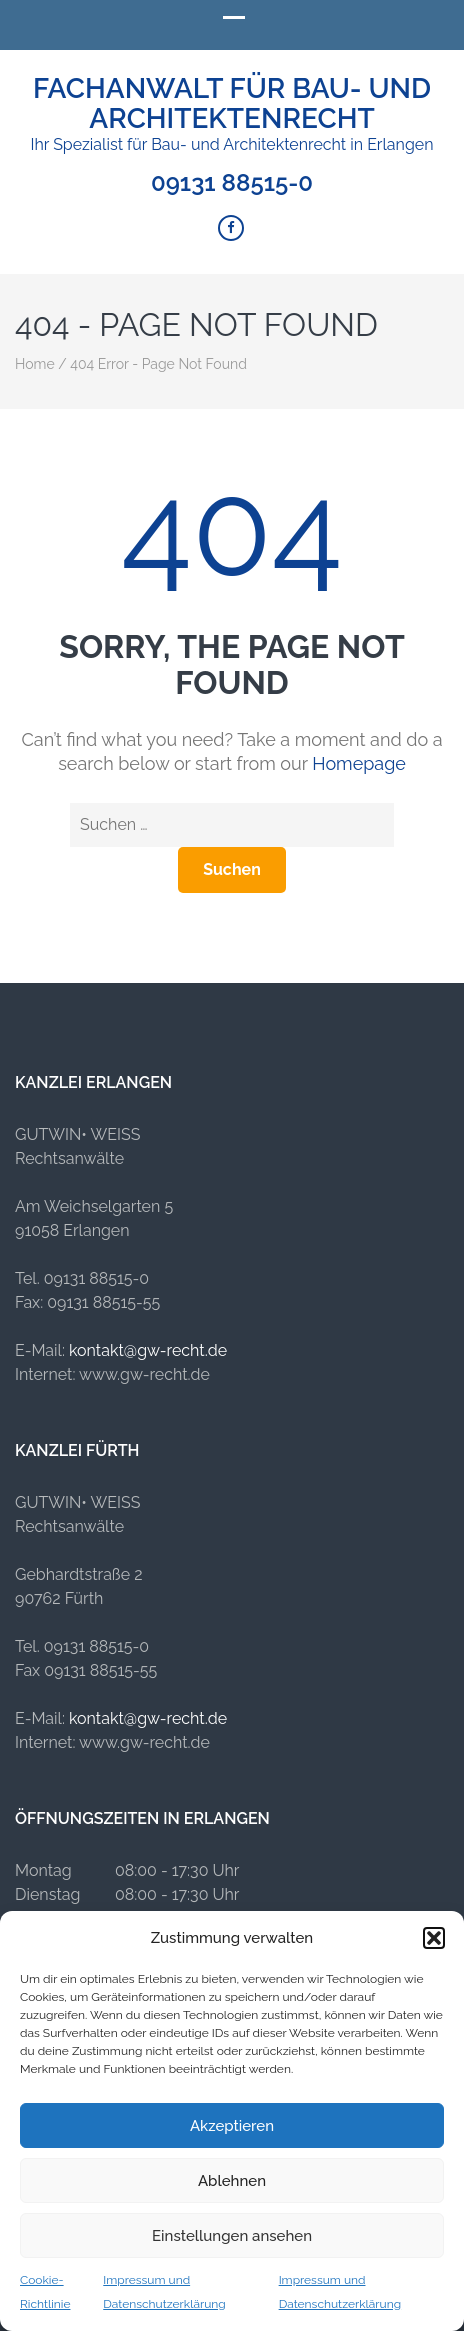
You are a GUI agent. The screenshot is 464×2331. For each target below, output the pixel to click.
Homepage (359, 763)
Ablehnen (232, 2181)
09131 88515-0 (232, 183)
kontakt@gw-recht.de (148, 1350)
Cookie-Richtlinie (45, 2292)
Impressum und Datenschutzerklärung (164, 2292)
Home (35, 364)
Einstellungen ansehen (232, 2236)
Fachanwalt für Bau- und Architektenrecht (232, 103)
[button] (434, 1938)
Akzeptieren (232, 2126)
